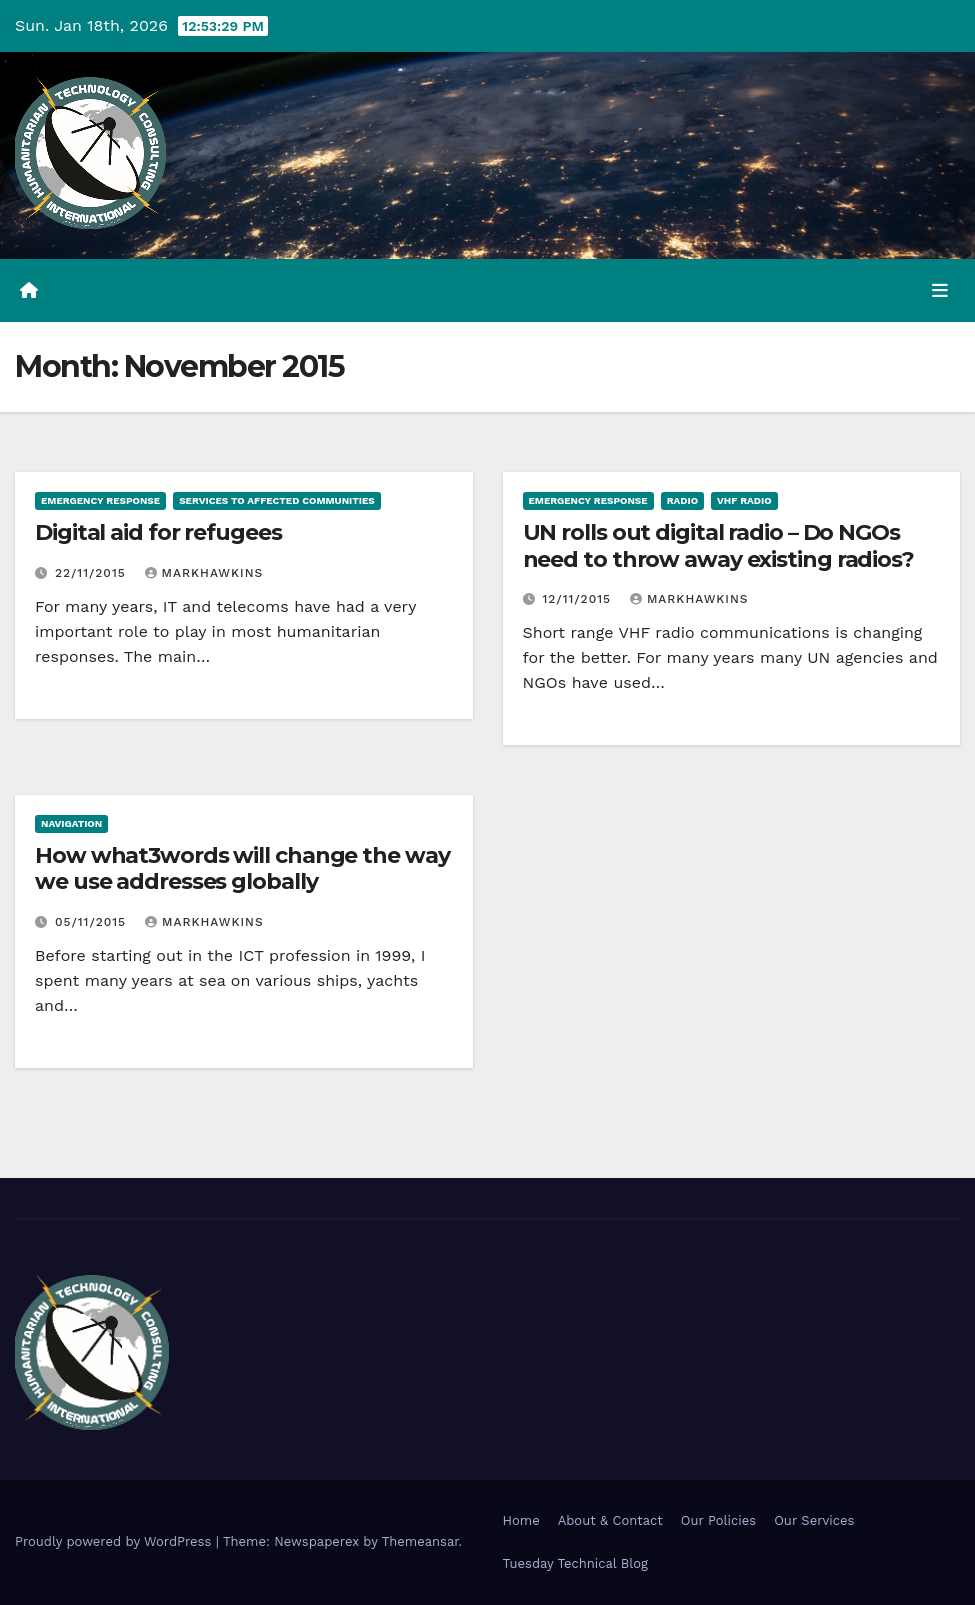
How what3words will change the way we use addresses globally (242, 868)
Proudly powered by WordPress (115, 1541)
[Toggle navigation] (940, 290)
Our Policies (718, 1520)
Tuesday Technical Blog (576, 1563)
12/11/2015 (578, 599)
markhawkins (204, 573)
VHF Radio (744, 500)
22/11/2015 (93, 573)
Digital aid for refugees (158, 532)
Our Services (814, 1520)
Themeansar (420, 1541)
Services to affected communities (277, 500)
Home (521, 1520)
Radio (682, 500)
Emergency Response (100, 500)
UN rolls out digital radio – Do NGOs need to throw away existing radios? (719, 545)
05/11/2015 (93, 922)
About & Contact (610, 1520)
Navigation (71, 823)
